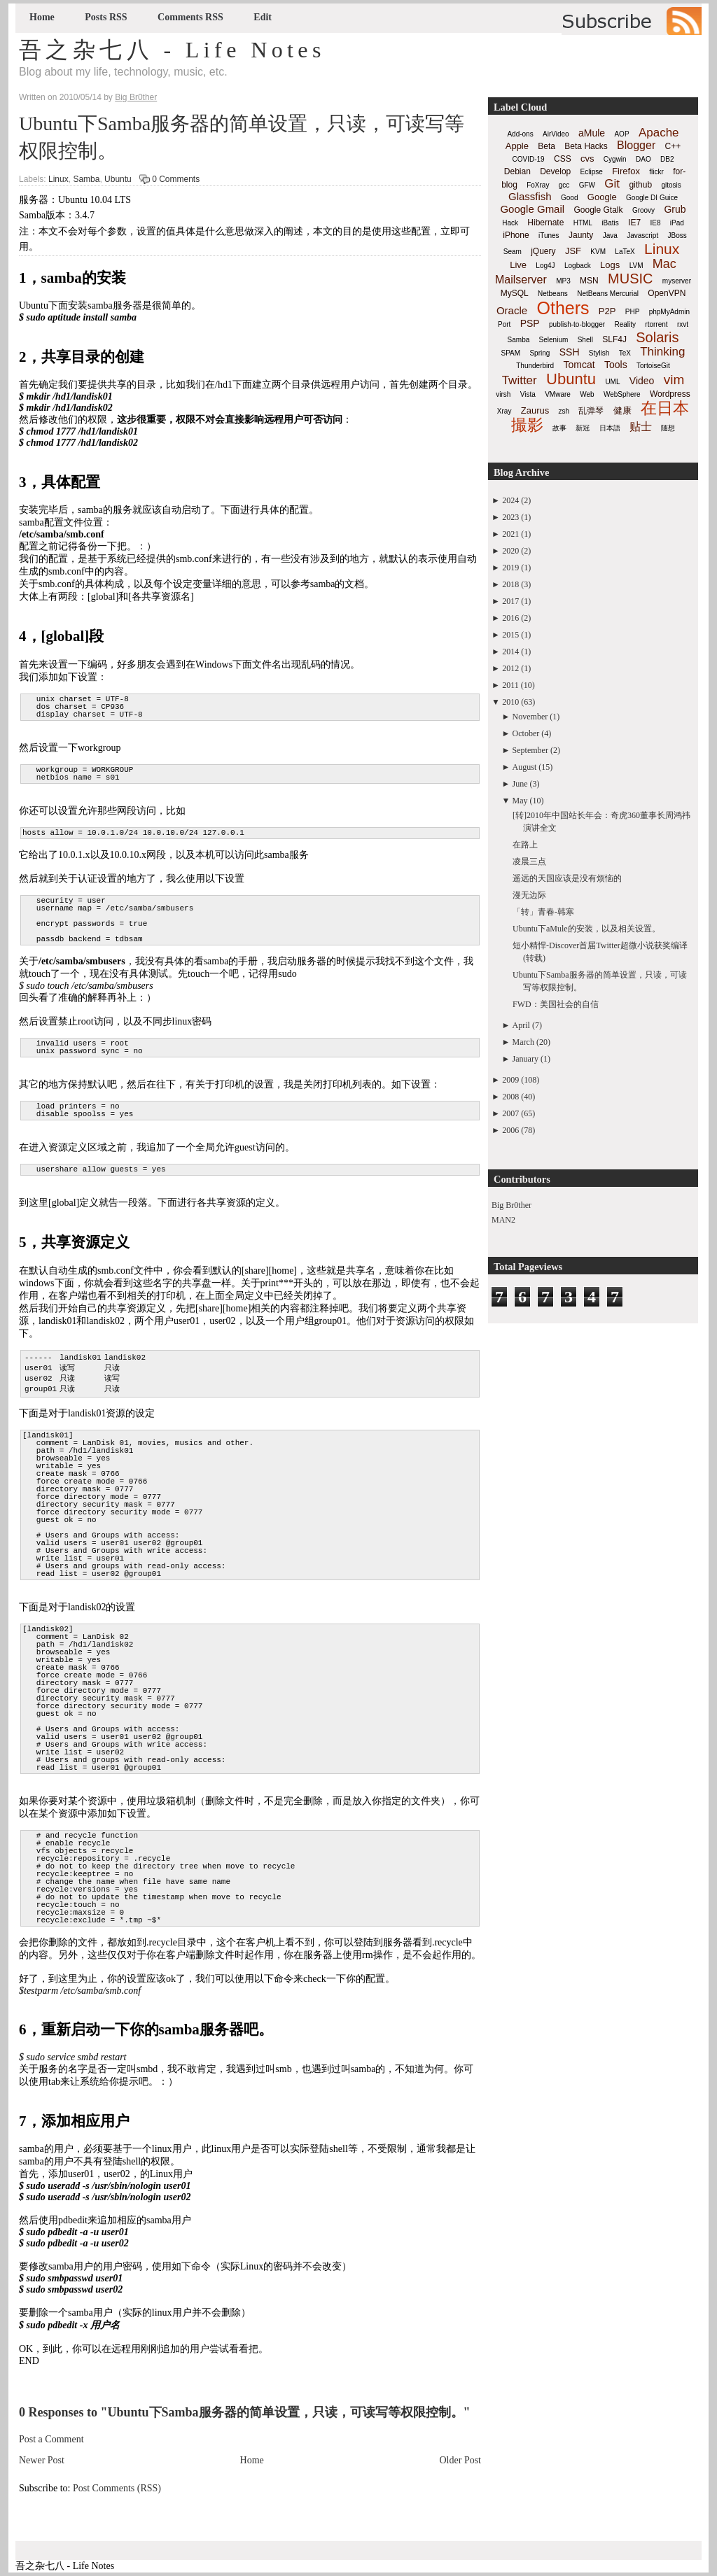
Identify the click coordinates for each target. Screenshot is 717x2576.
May (520, 800)
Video (642, 380)
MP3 (563, 281)
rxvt (682, 324)
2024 (510, 500)
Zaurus (535, 410)
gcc (564, 185)
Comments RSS (190, 17)
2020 (510, 551)
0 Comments (176, 179)
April (521, 1025)
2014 (510, 651)
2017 (510, 601)
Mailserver (521, 280)
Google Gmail (532, 209)
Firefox (626, 171)
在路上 (525, 845)
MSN (589, 281)
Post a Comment (51, 2439)
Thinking (662, 351)
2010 (510, 702)
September (530, 750)
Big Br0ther (511, 1205)
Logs (610, 265)
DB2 (667, 159)
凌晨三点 (529, 861)
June (520, 784)
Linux (58, 179)
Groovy (643, 210)
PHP (632, 312)
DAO (643, 159)
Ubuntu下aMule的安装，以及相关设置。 (586, 929)
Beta (546, 146)
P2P (607, 311)
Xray (504, 411)
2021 (510, 534)
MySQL (515, 293)
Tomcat (578, 364)
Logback (577, 265)
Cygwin (615, 159)
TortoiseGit (653, 365)
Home (42, 17)
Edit (262, 17)
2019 (510, 567)
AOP (621, 134)
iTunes (548, 235)
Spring (539, 353)
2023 (510, 517)
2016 (510, 618)
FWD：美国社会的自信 (556, 1004)
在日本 (665, 408)
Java (610, 235)
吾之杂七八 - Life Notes (172, 49)
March (523, 1042)
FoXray (538, 185)
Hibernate (545, 222)
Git (612, 183)
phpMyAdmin (669, 312)
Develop (555, 171)
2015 (510, 635)
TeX (625, 353)
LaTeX (624, 251)
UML (612, 382)
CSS (562, 159)
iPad (677, 223)
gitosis (671, 185)
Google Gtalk (597, 210)
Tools (615, 364)
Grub (674, 209)
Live (518, 265)
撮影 (527, 425)
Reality (625, 324)
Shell (585, 340)
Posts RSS (106, 17)
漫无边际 (529, 895)
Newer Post (41, 2460)
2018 (510, 584)
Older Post (461, 2460)
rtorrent (656, 324)
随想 (668, 428)
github (640, 185)
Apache (659, 132)
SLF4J (614, 339)
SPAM (511, 353)
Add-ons (520, 134)
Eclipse (591, 172)
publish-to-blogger (577, 324)
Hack (510, 223)
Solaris (657, 337)
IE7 (634, 222)
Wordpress (670, 394)
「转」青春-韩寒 (543, 912)
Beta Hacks (585, 146)
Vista (528, 394)
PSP (530, 323)
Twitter (519, 380)
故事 (559, 428)
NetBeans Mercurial (608, 293)
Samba (86, 179)
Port (504, 324)
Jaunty (581, 235)
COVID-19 (529, 159)
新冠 (583, 428)
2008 (510, 1097)
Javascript (642, 235)
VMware (558, 394)
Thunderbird (535, 365)
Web (587, 394)
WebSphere (622, 394)
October (526, 733)
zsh (564, 411)
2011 (510, 685)
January (525, 1059)
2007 (510, 1113)
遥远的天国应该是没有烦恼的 (567, 878)
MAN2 (503, 1220)
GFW (587, 185)
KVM (598, 251)
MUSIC (630, 278)
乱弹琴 (591, 411)
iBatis (609, 223)
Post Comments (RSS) (117, 2488)
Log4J (545, 265)
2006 (510, 1130)
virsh (503, 394)
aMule (591, 133)
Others (562, 308)
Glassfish (530, 196)
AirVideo (556, 134)
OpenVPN (666, 293)
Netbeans (553, 293)
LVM (636, 265)
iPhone (516, 235)
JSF (573, 251)
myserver (676, 281)
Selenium (554, 340)
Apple (517, 146)
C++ (673, 146)
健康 (622, 410)
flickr (656, 172)
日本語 (609, 428)
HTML (582, 223)
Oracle (511, 310)
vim (674, 379)
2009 (510, 1080)
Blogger (636, 145)
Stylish (599, 353)
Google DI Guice (652, 198)
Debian (517, 171)
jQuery (543, 251)
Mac (664, 264)
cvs (587, 158)
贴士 (640, 426)
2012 (510, 668)
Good (569, 198)
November (530, 717)
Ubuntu (118, 179)
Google (602, 197)
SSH (569, 352)
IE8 (655, 223)
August (525, 767)
